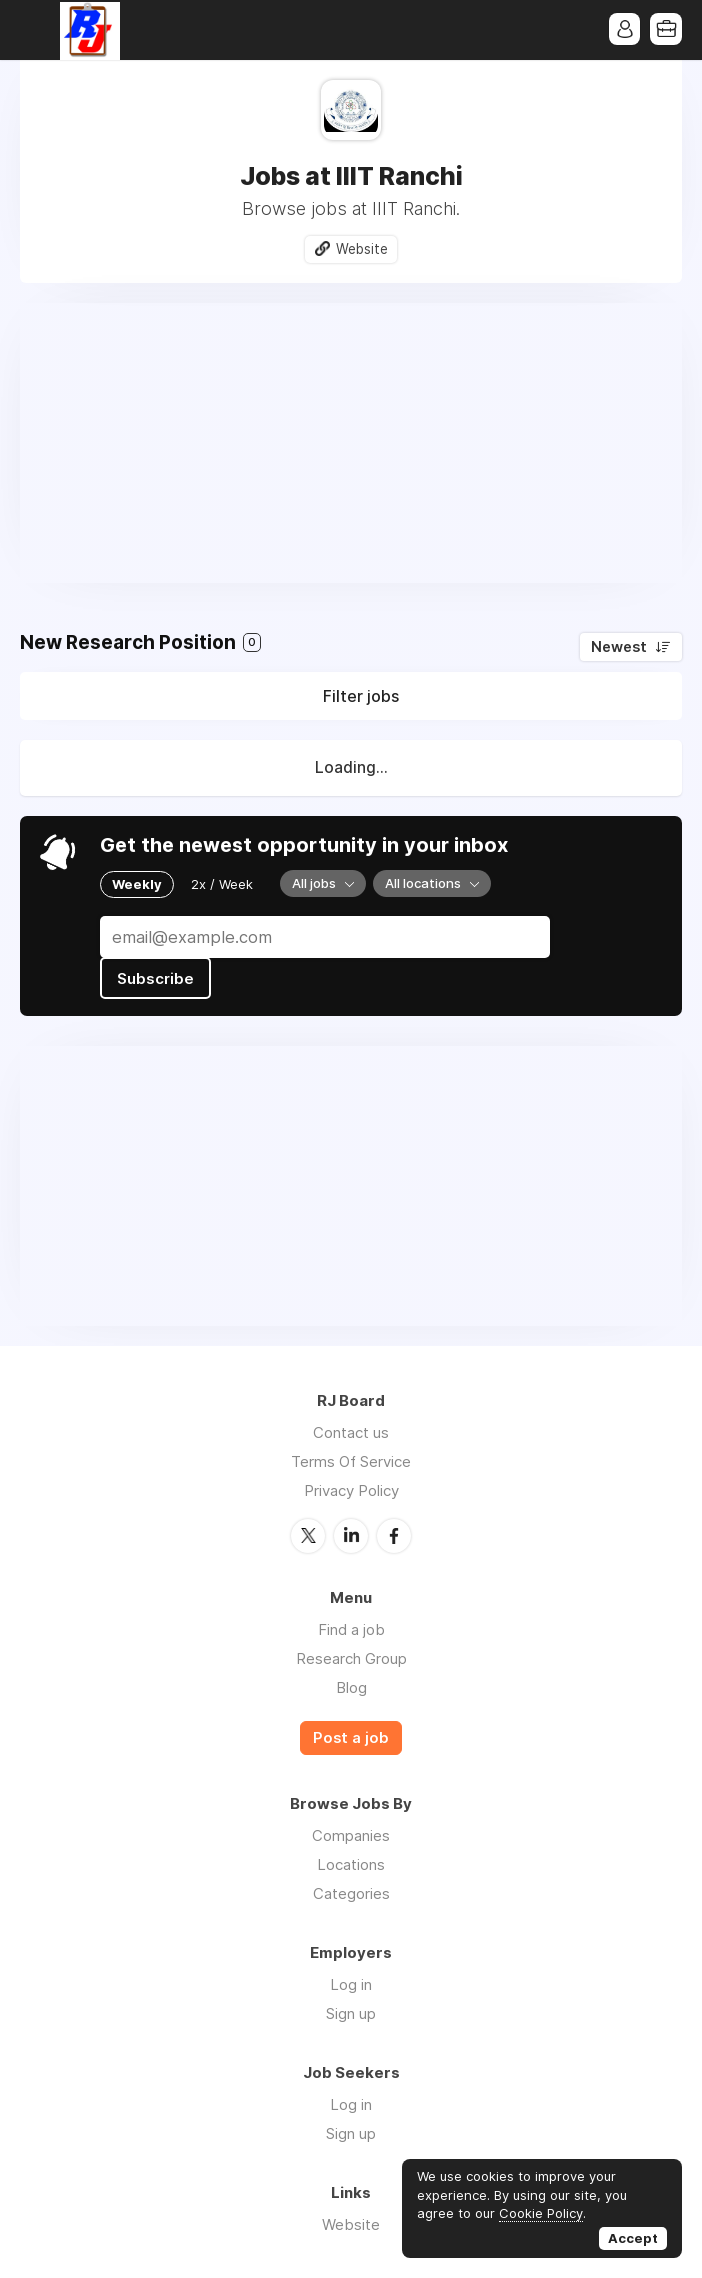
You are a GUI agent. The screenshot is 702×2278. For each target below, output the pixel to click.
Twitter (308, 1534)
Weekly (137, 884)
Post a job (351, 1736)
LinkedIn (351, 1534)
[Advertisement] (351, 444)
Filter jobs (361, 697)
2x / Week (222, 884)
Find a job (351, 1627)
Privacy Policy (351, 1489)
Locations (351, 1863)
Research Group (351, 1656)
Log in (351, 1983)
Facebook (394, 1534)
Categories (351, 1892)
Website (362, 249)
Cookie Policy (541, 2213)
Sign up (351, 2012)
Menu (35, 30)
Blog (351, 1685)
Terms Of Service (351, 1460)
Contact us (351, 1431)
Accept (633, 2238)
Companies (351, 1834)
